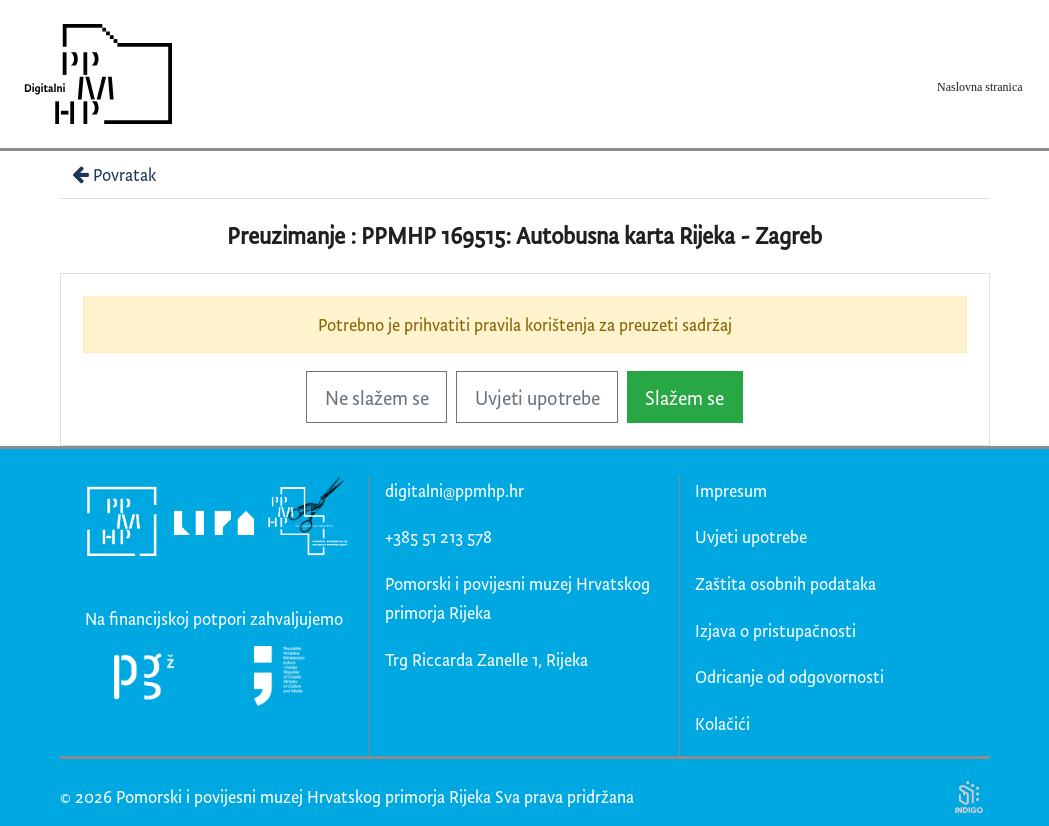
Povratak (112, 174)
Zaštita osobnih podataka (785, 583)
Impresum (731, 490)
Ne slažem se (377, 397)
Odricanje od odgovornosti (789, 676)
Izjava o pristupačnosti (775, 630)
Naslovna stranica (980, 87)
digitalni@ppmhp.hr (454, 490)
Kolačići (722, 723)
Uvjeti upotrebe (537, 397)
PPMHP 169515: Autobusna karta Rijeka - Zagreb (591, 235)
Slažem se (684, 397)
